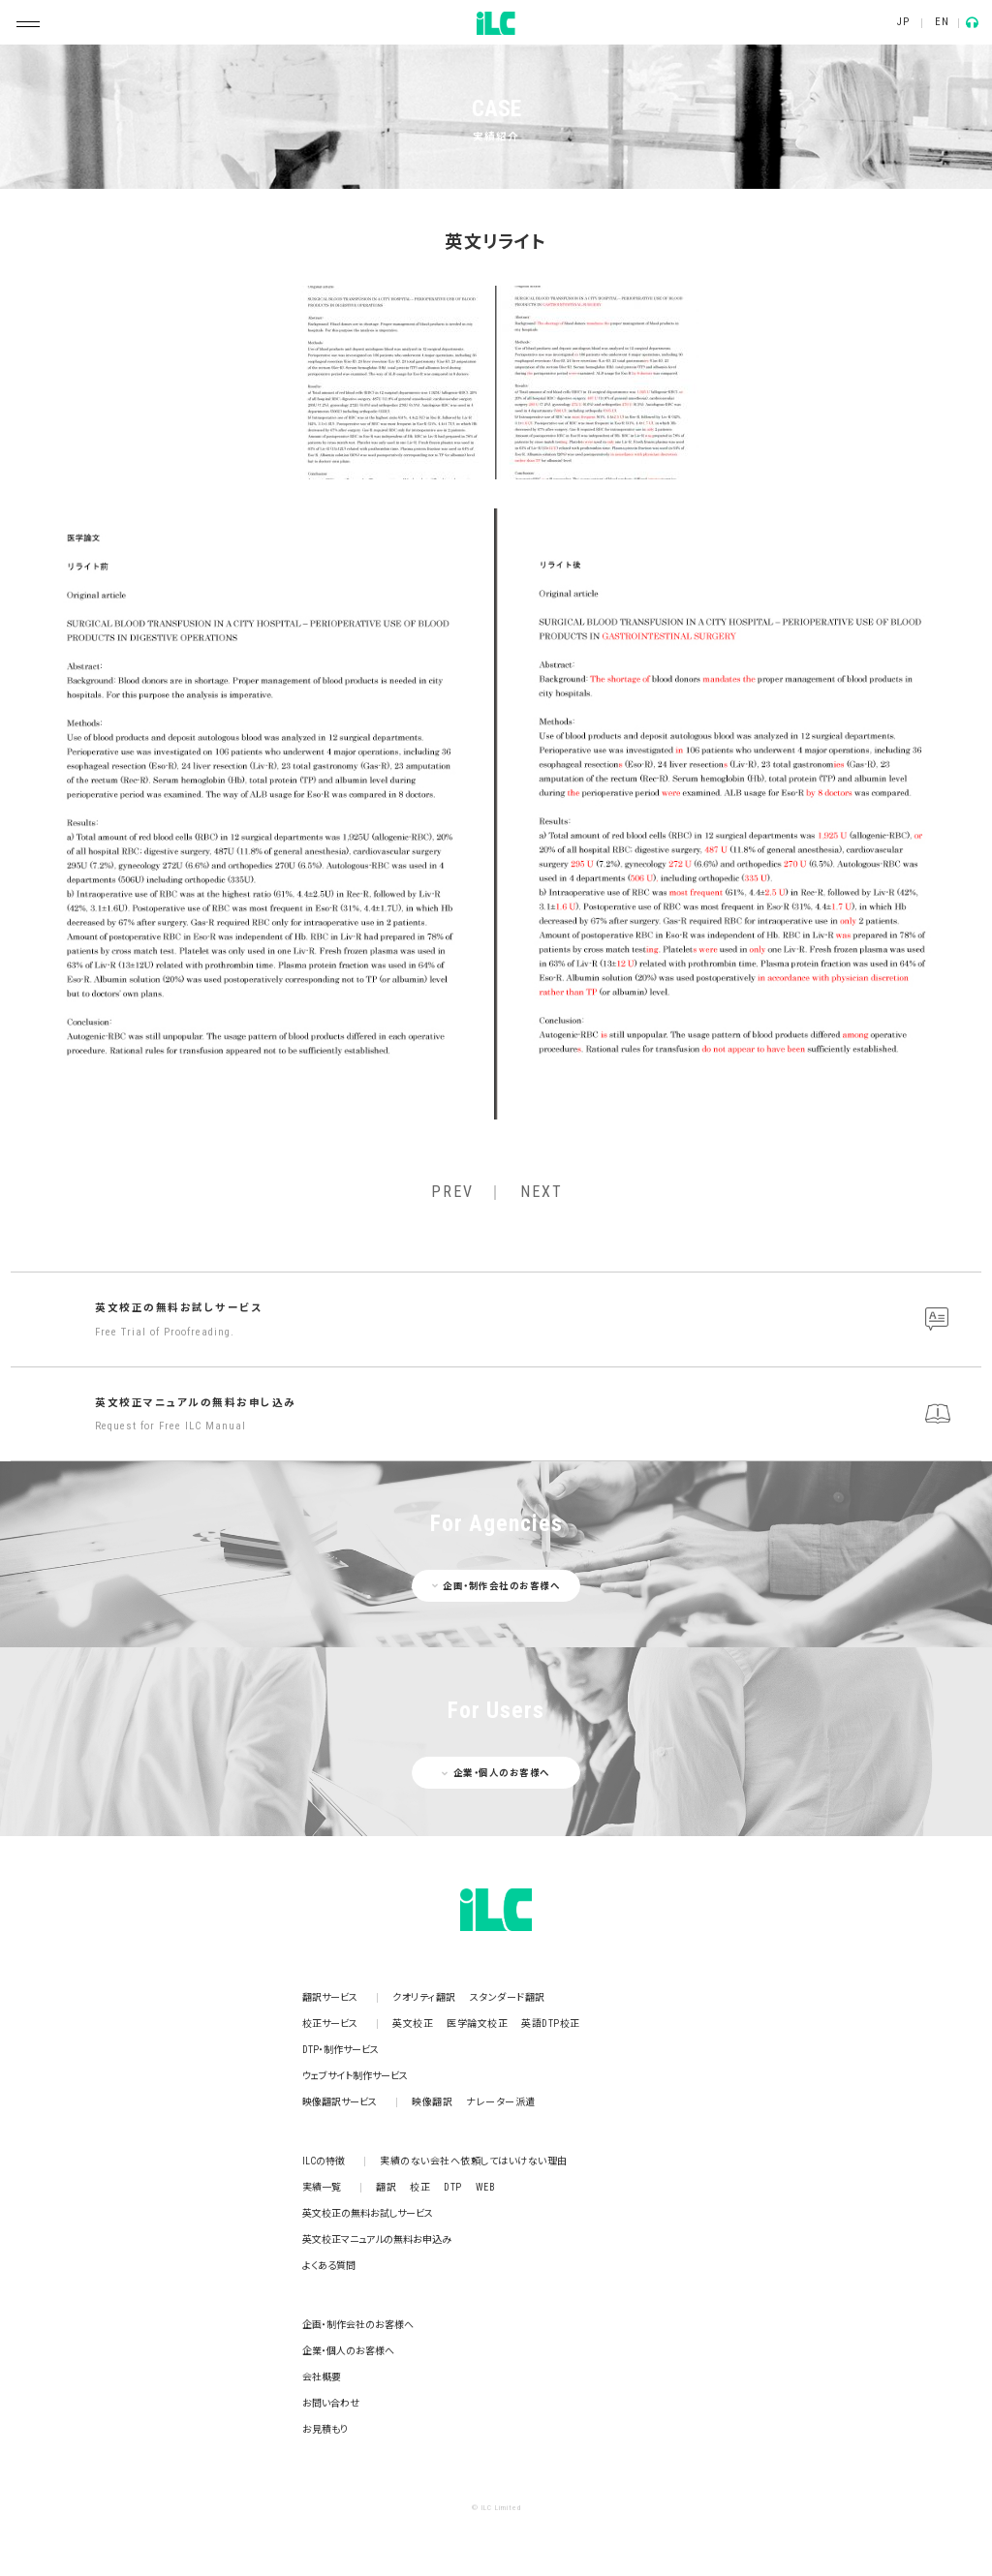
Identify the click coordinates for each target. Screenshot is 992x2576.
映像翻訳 (432, 2102)
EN (941, 21)
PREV (452, 1192)
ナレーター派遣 (501, 2102)
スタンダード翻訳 (507, 1997)
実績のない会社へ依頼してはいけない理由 (474, 2161)
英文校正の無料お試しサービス (533, 1321)
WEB (486, 2187)
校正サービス (329, 2023)
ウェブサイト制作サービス (355, 2075)
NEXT (541, 1192)
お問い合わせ (330, 2403)
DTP (453, 2187)
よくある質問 (329, 2265)
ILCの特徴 (323, 2161)
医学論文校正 (477, 2023)
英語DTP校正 (550, 2023)
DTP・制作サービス (340, 2049)
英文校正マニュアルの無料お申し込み (533, 1415)
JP (903, 21)
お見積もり (325, 2429)
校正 (420, 2187)
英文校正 (412, 2023)
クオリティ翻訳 (424, 1997)
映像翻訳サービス (339, 2102)
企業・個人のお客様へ (348, 2351)
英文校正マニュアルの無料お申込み (376, 2239)
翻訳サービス (329, 1997)
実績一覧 (321, 2187)
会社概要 (321, 2377)
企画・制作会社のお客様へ (358, 2324)
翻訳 (386, 2187)
